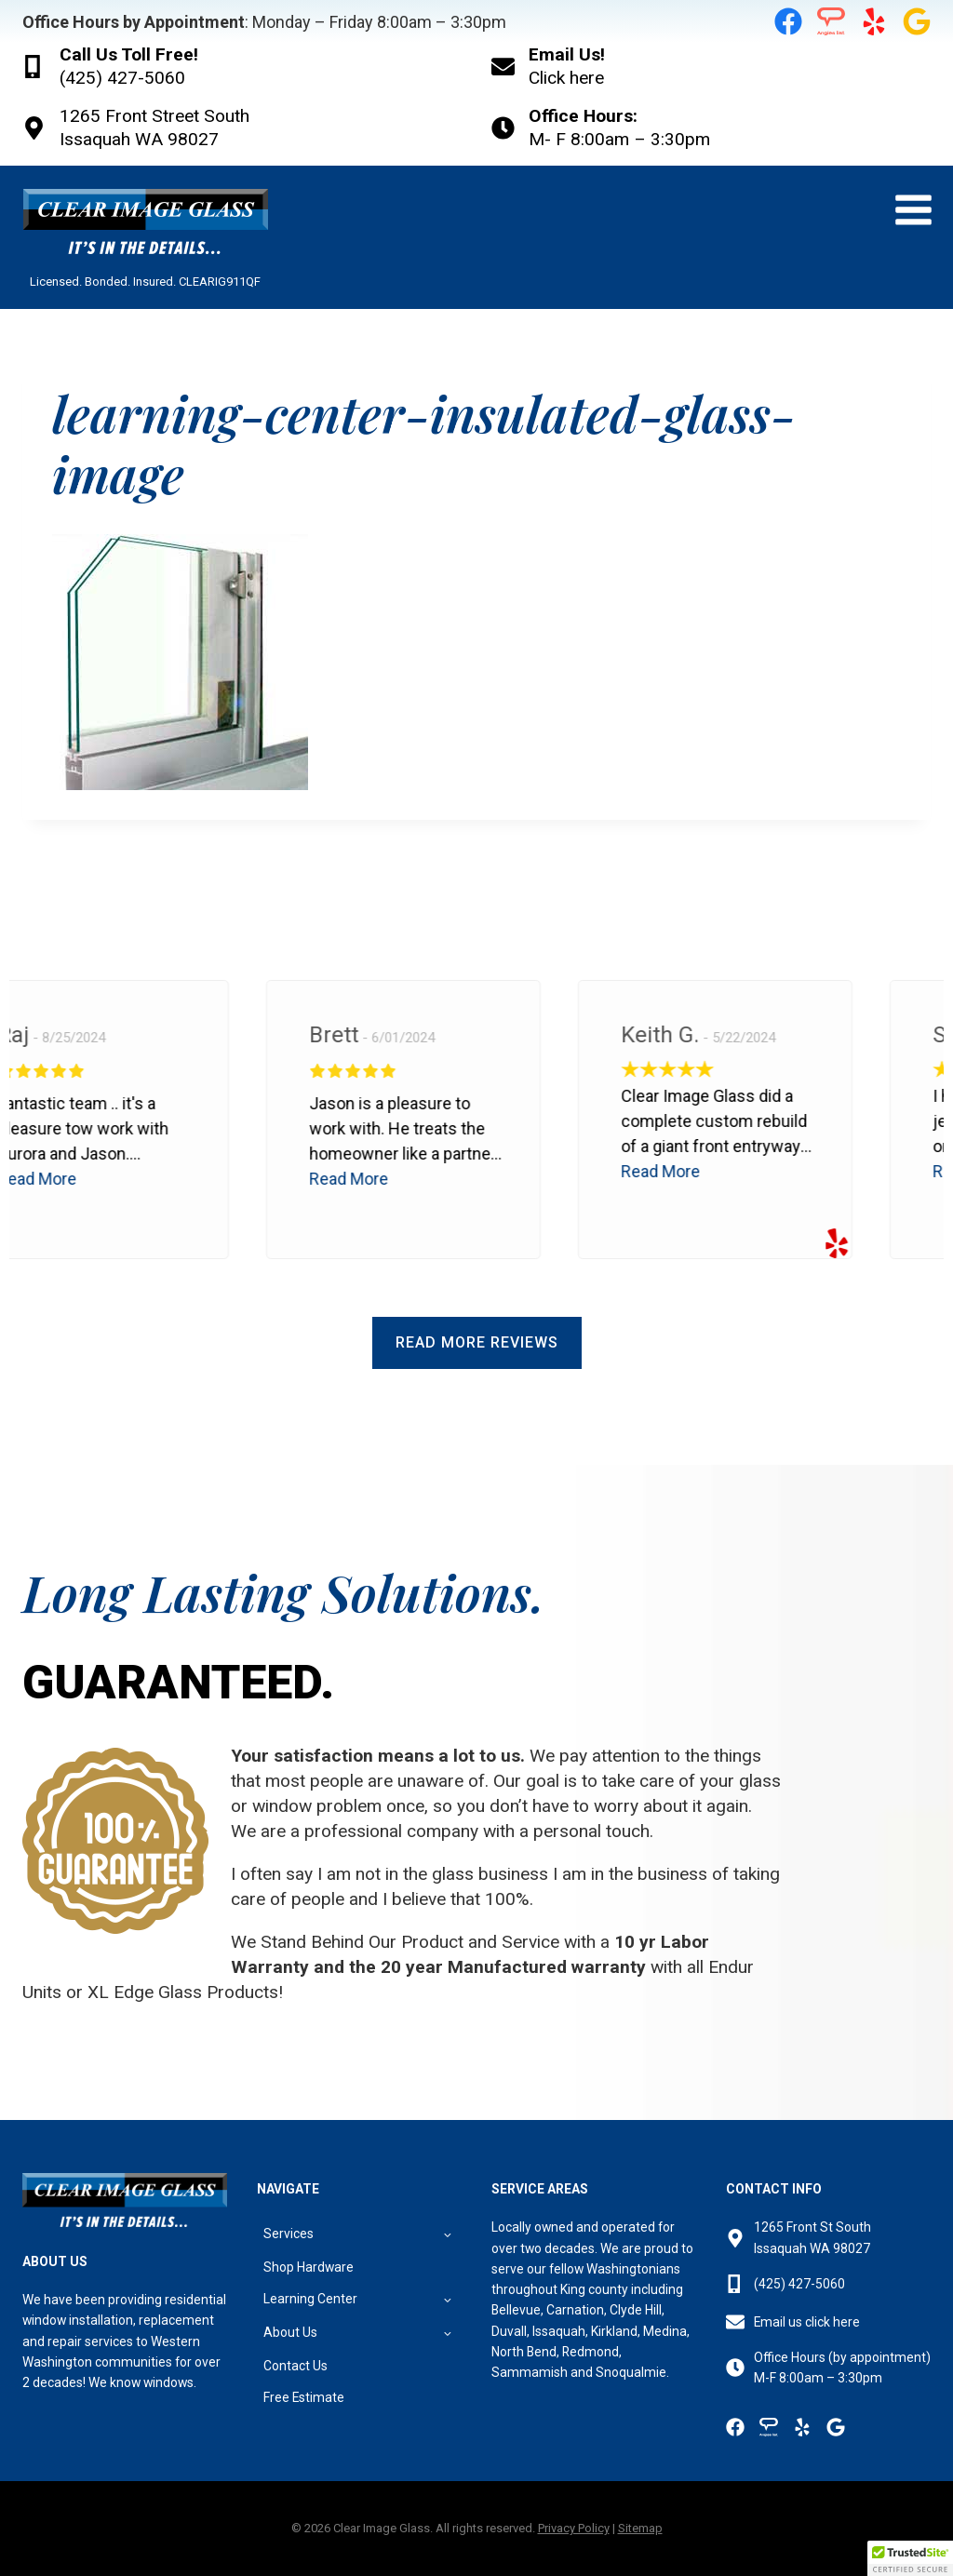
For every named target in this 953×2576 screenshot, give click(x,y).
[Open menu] (913, 209)
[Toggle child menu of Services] (447, 2233)
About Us (290, 2332)
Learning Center (310, 2298)
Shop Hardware (308, 2267)
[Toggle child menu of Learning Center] (447, 2299)
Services (288, 2233)
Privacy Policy (574, 2528)
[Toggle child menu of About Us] (447, 2332)
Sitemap (640, 2528)
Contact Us (295, 2365)
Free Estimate (303, 2397)
